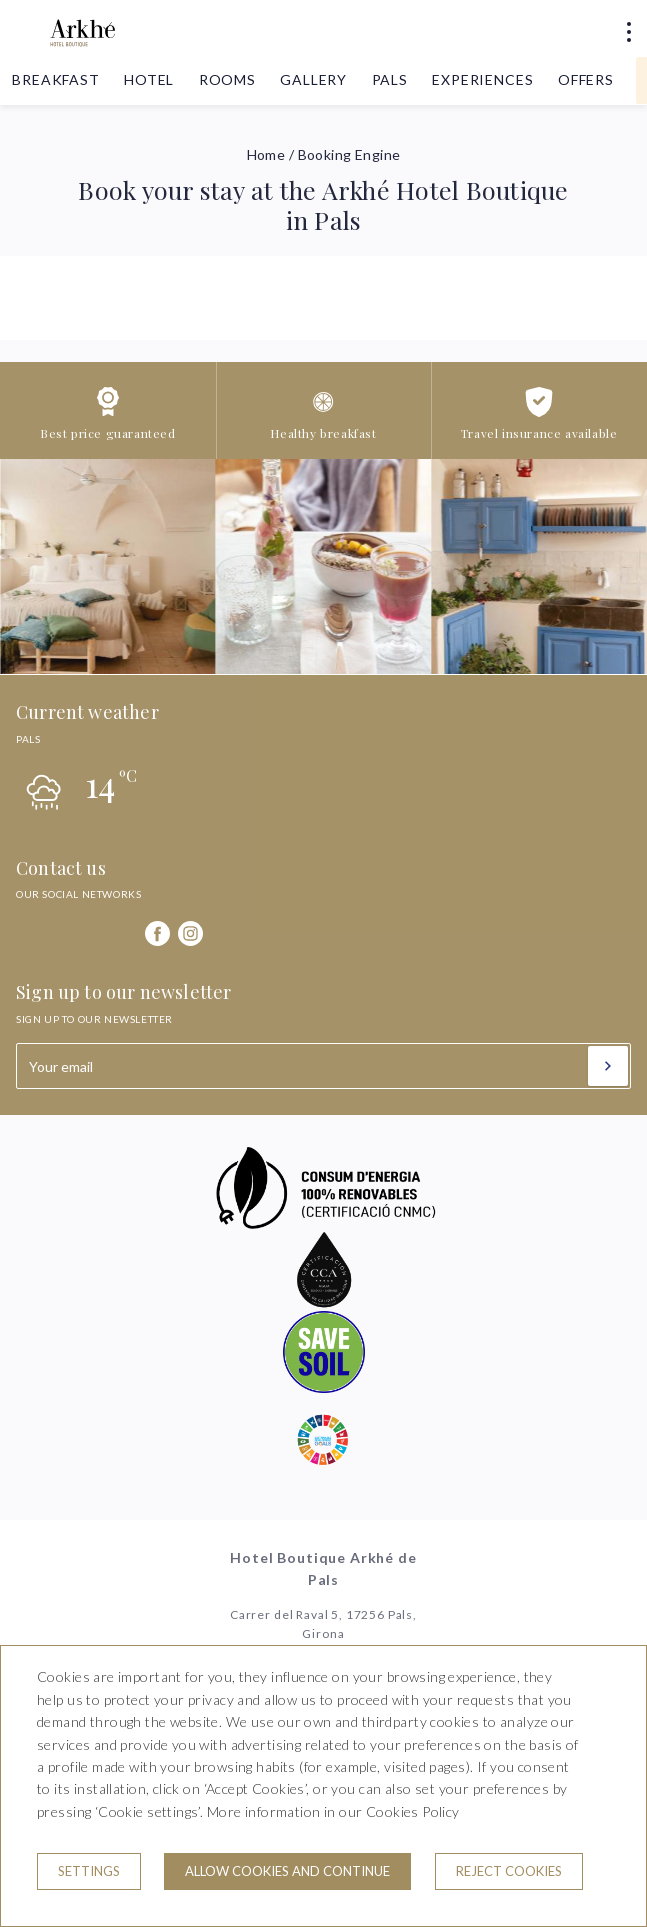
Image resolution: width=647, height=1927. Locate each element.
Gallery (313, 79)
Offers (586, 79)
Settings (89, 1871)
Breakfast (56, 79)
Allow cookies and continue (287, 1871)
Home (266, 154)
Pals (390, 79)
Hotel (149, 79)
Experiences (482, 79)
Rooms (227, 79)
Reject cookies (509, 1871)
